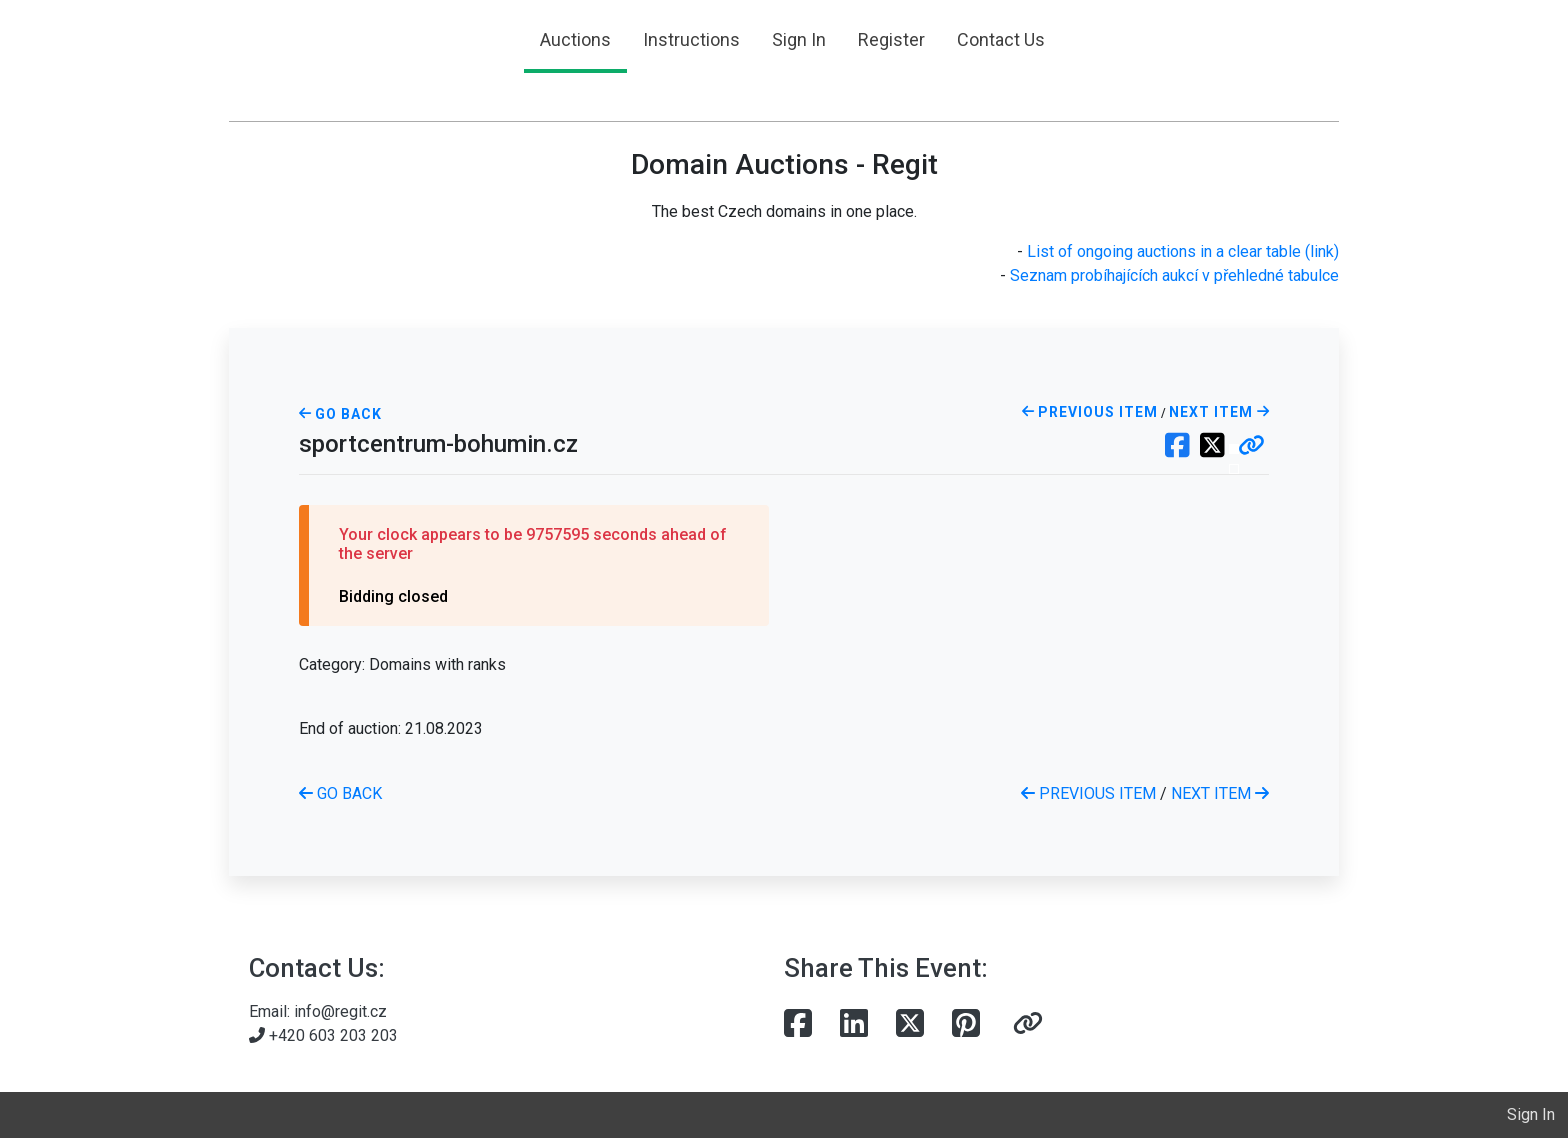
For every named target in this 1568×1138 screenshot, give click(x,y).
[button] (1251, 447)
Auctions (575, 39)
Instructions (691, 39)
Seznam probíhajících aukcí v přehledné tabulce (1174, 275)
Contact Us (1001, 39)
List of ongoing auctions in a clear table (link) (1183, 251)
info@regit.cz (340, 1011)
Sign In (799, 39)
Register (891, 39)
